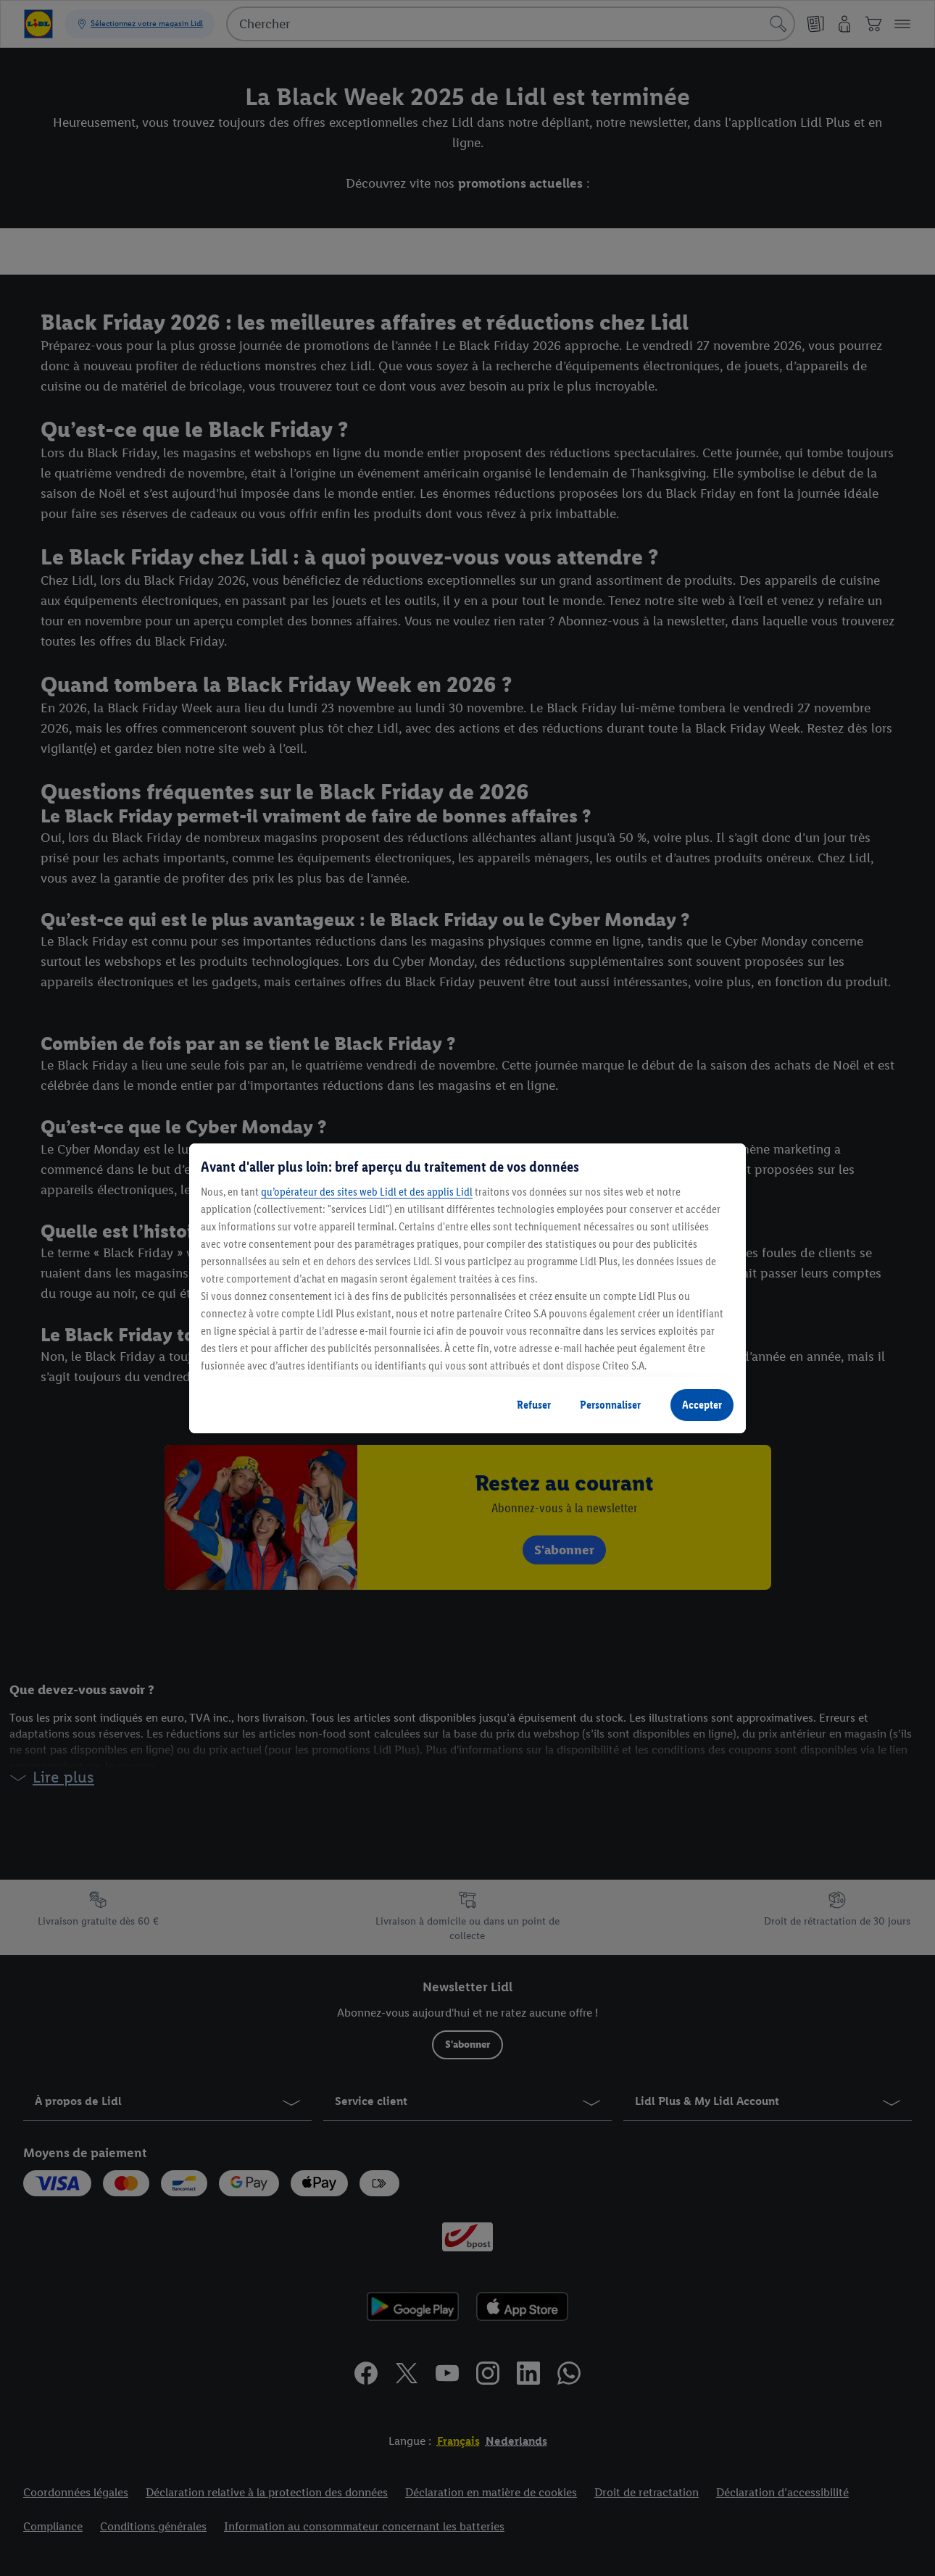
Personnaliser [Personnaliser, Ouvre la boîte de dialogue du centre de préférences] (610, 1405)
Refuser (534, 1405)
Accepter (702, 1405)
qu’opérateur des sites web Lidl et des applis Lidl (367, 1192)
